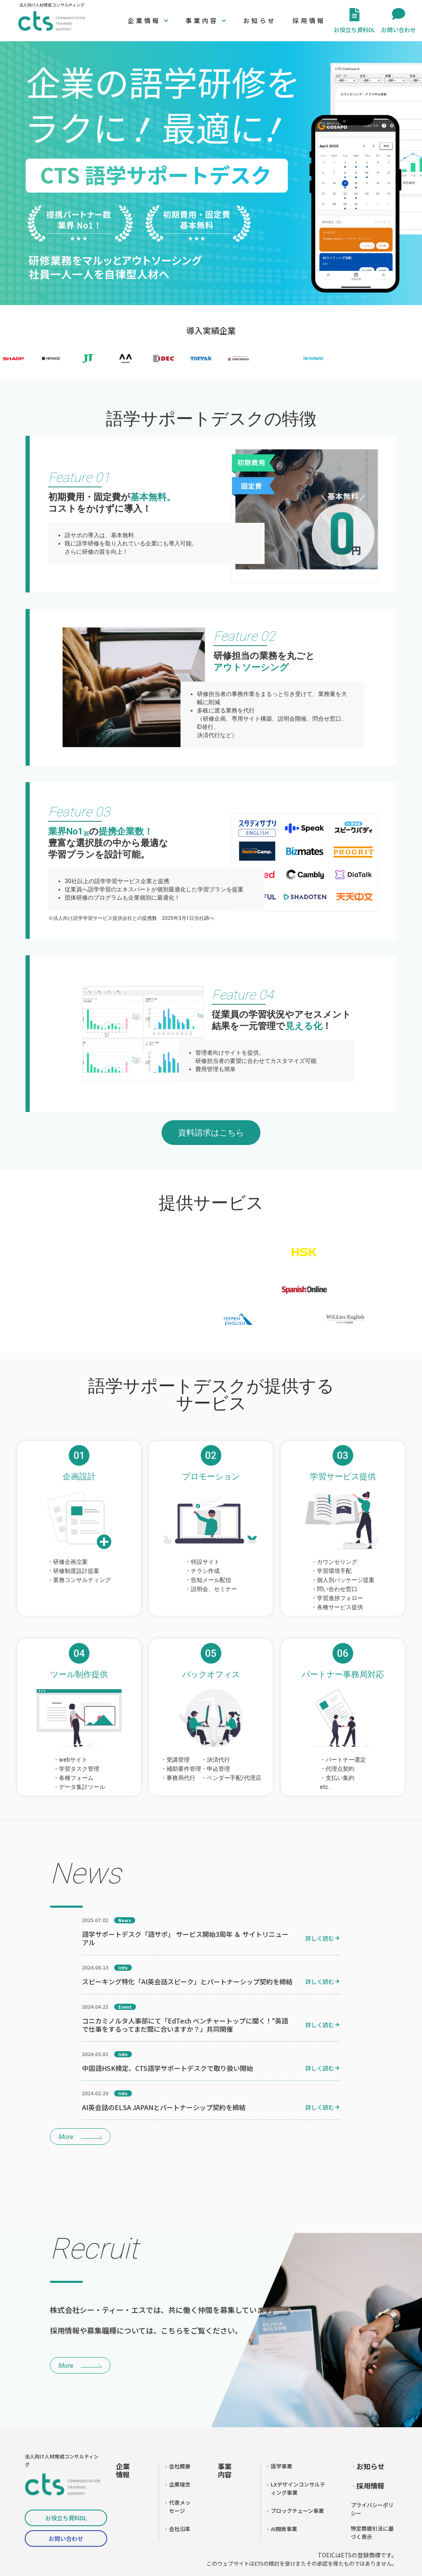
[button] (148, 20)
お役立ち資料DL (66, 2518)
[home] (51, 20)
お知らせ (259, 20)
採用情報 (309, 20)
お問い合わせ (66, 2538)
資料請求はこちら (211, 1133)
